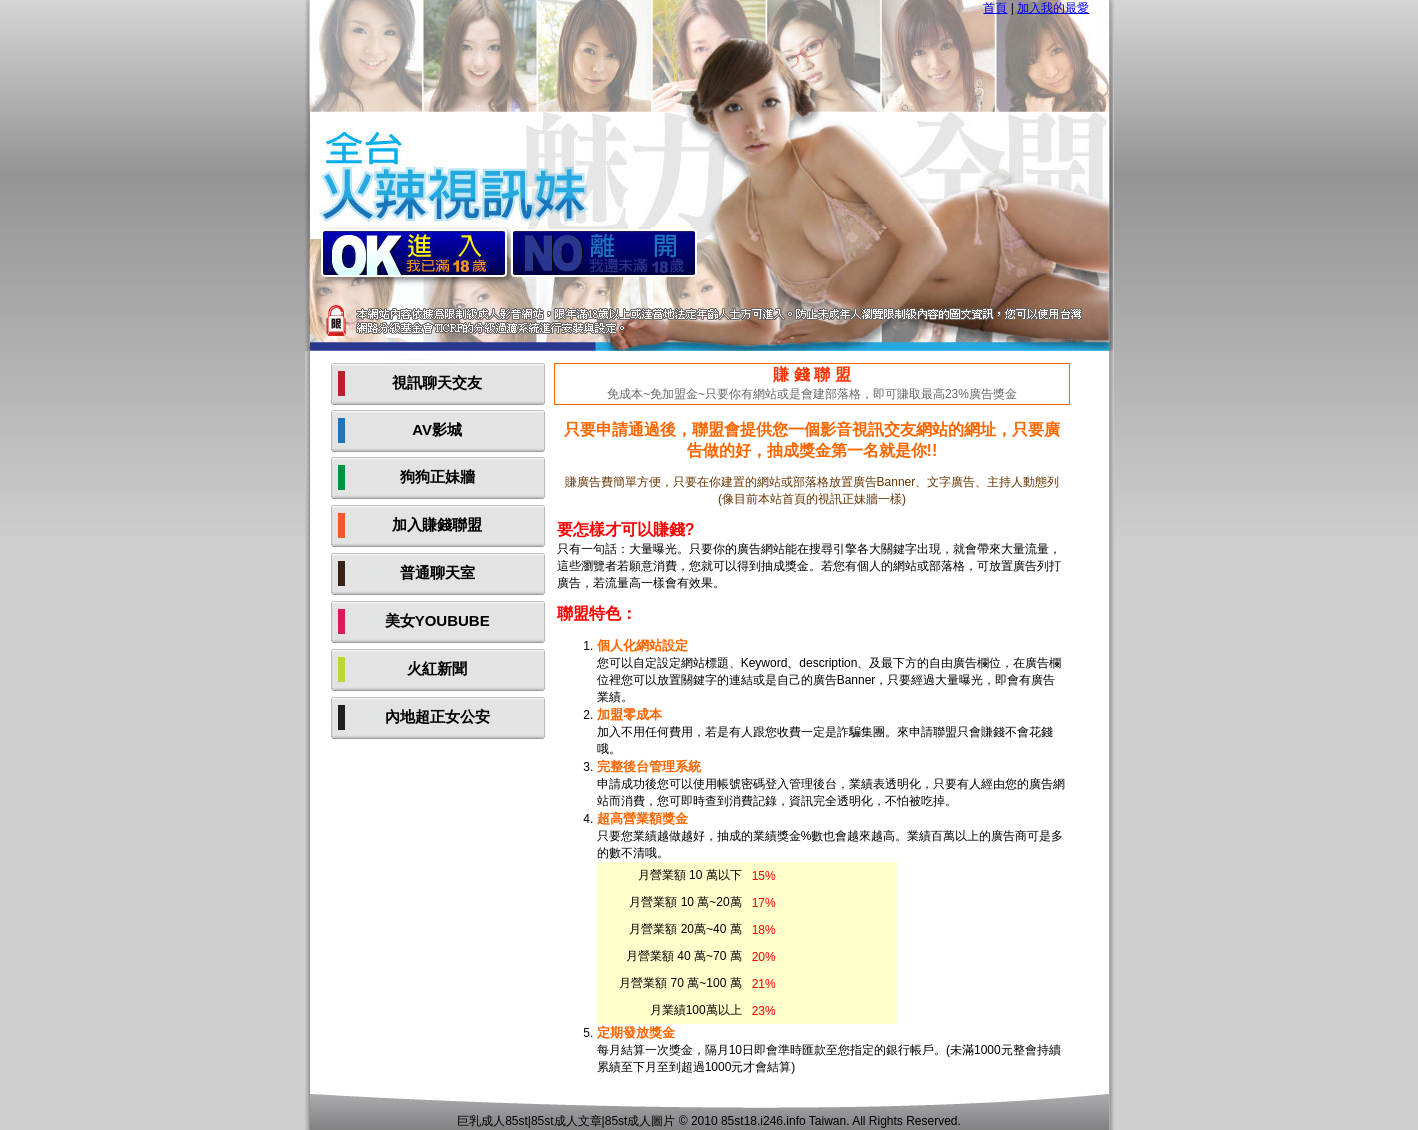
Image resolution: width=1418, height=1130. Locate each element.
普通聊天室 (437, 572)
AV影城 (437, 429)
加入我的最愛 (1053, 8)
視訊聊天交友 (437, 382)
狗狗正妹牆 (437, 476)
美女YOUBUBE (437, 620)
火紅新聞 (437, 668)
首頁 (995, 8)
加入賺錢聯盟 (437, 524)
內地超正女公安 (437, 716)
